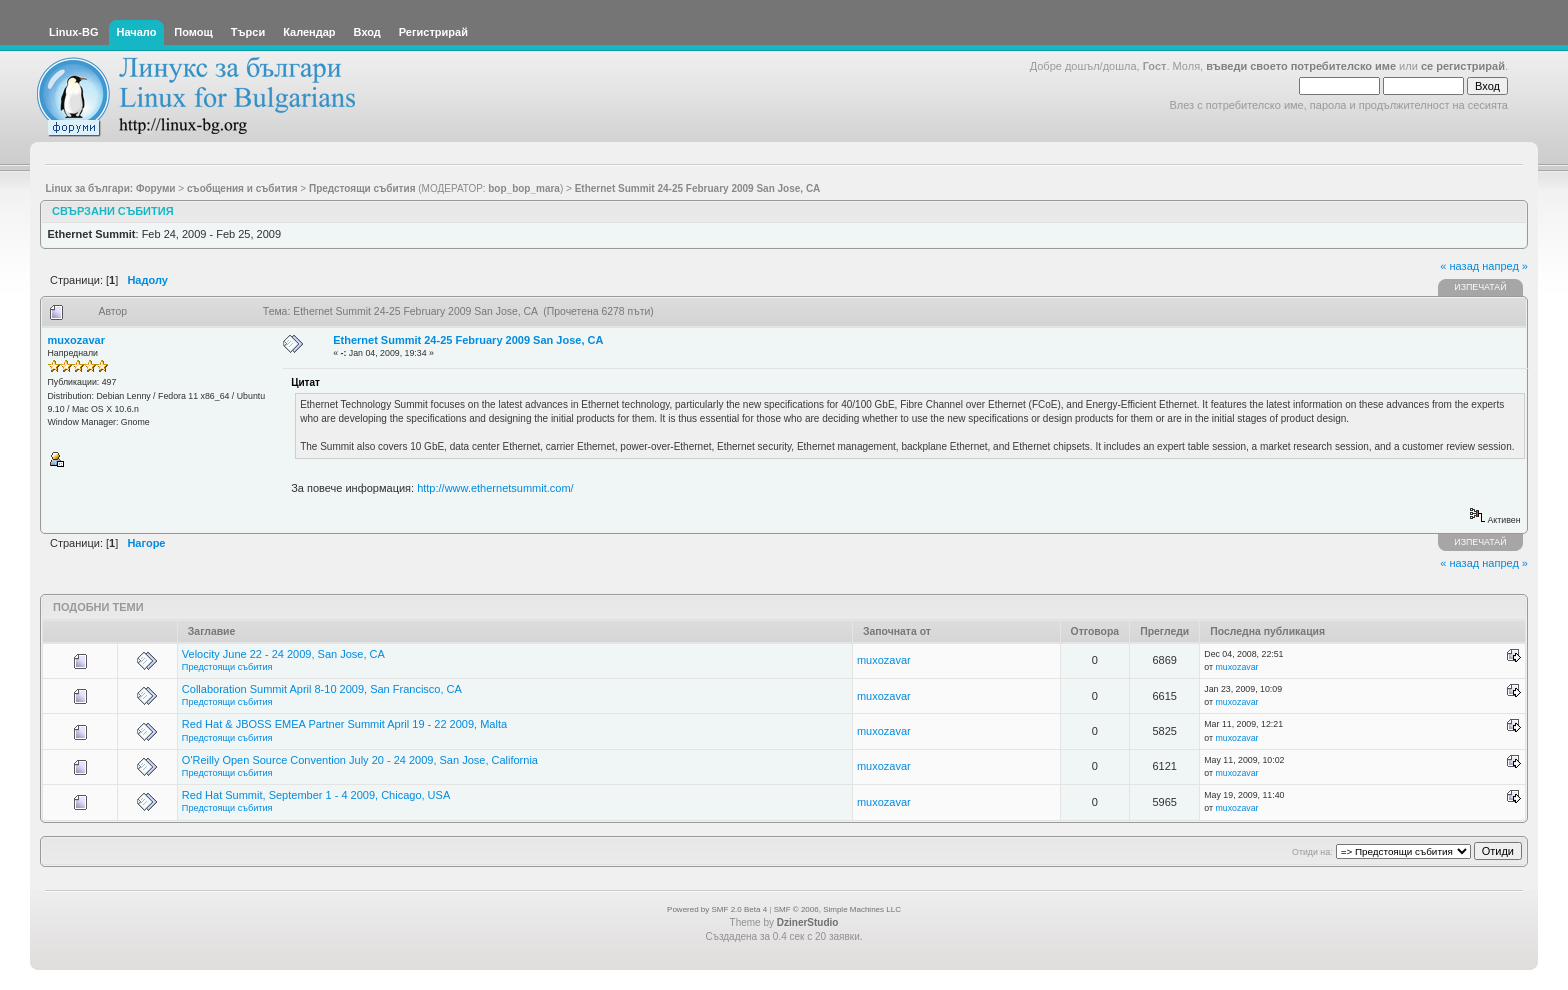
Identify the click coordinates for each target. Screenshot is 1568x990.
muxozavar (76, 340)
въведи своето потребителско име (1301, 66)
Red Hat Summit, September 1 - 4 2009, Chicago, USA (316, 795)
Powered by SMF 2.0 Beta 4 (717, 909)
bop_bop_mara (524, 188)
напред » (1505, 266)
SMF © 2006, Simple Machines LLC (837, 909)
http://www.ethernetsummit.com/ (495, 488)
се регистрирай (1463, 66)
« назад (1459, 266)
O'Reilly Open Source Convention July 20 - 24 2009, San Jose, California (360, 760)
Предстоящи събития (227, 667)
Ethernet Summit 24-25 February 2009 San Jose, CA (468, 340)
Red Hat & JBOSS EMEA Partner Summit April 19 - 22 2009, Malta (344, 724)
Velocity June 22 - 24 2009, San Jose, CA (283, 654)
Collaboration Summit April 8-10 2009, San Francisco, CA (322, 689)
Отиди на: (1312, 852)
